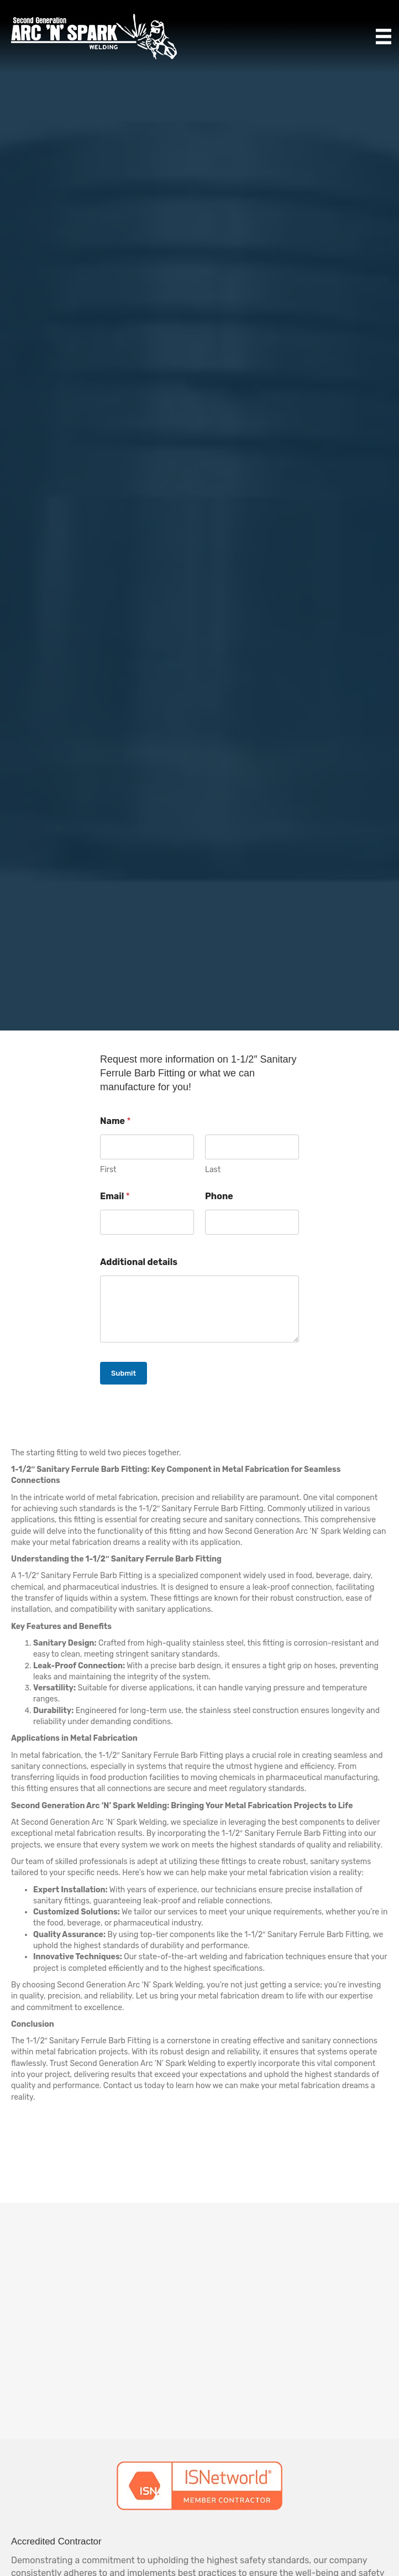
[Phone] (252, 1222)
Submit (123, 1373)
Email (115, 1196)
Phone (219, 1196)
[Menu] (383, 36)
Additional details (138, 1262)
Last (213, 1169)
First (108, 1169)
